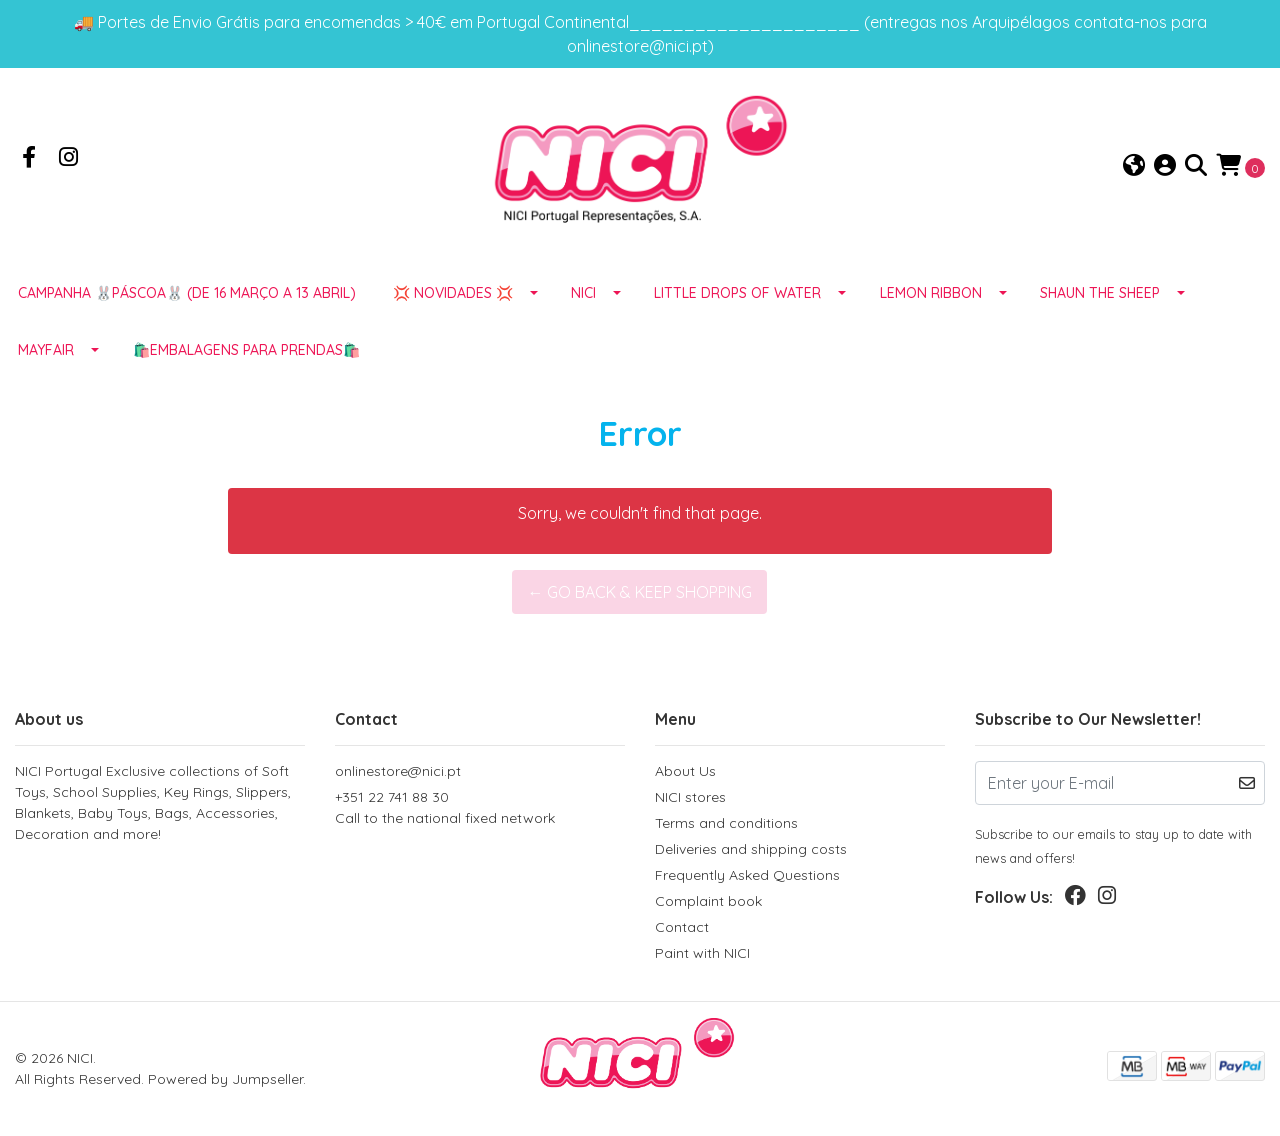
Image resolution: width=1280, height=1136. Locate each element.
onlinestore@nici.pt (398, 771)
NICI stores (690, 797)
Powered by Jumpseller (225, 1079)
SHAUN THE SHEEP (1100, 293)
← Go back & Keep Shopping (639, 592)
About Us (685, 771)
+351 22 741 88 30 (480, 808)
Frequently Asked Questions (747, 875)
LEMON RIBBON (931, 293)
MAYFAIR (46, 350)
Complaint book (708, 901)
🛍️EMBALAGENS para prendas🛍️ (246, 350)
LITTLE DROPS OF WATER (737, 293)
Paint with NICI (702, 953)
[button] (1134, 166)
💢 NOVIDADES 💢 (453, 293)
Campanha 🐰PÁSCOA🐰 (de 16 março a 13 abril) (187, 293)
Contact (682, 927)
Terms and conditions (726, 823)
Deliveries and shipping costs (751, 849)
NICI (583, 293)
